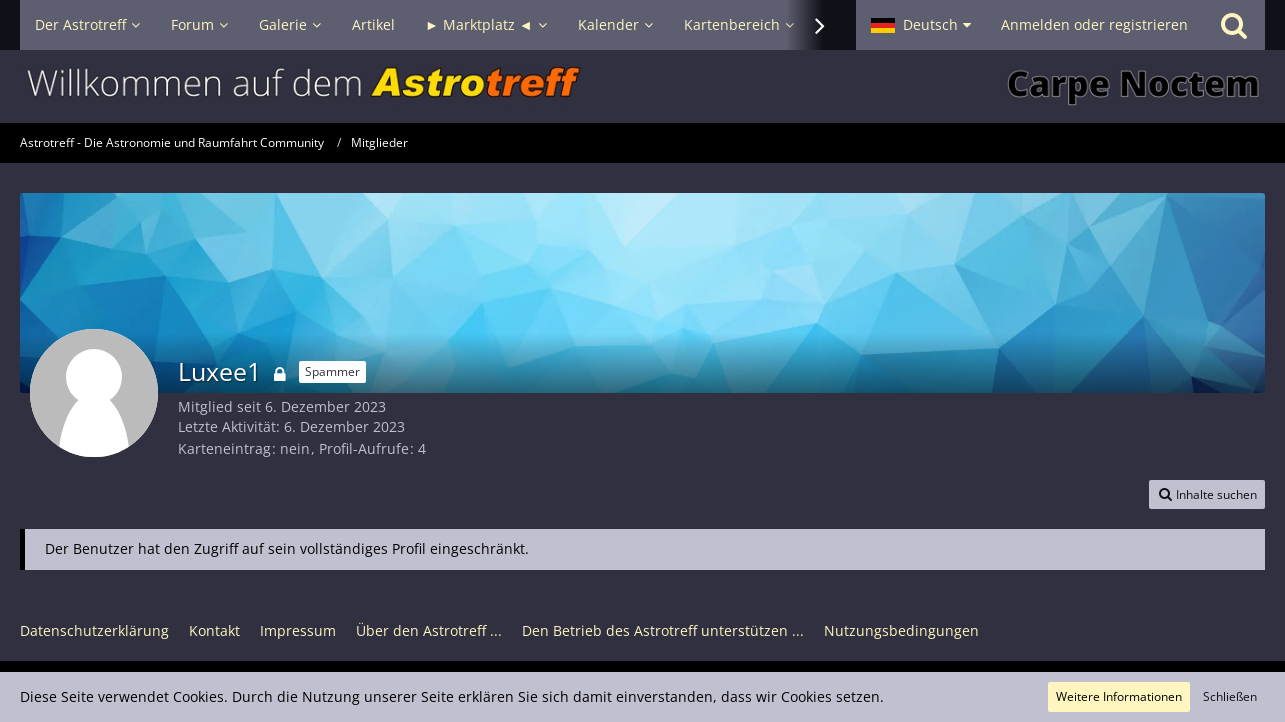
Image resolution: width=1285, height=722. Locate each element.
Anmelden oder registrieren (1094, 24)
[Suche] (1234, 25)
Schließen (1230, 696)
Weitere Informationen (1119, 696)
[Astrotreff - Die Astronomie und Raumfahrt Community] (642, 86)
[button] (921, 25)
